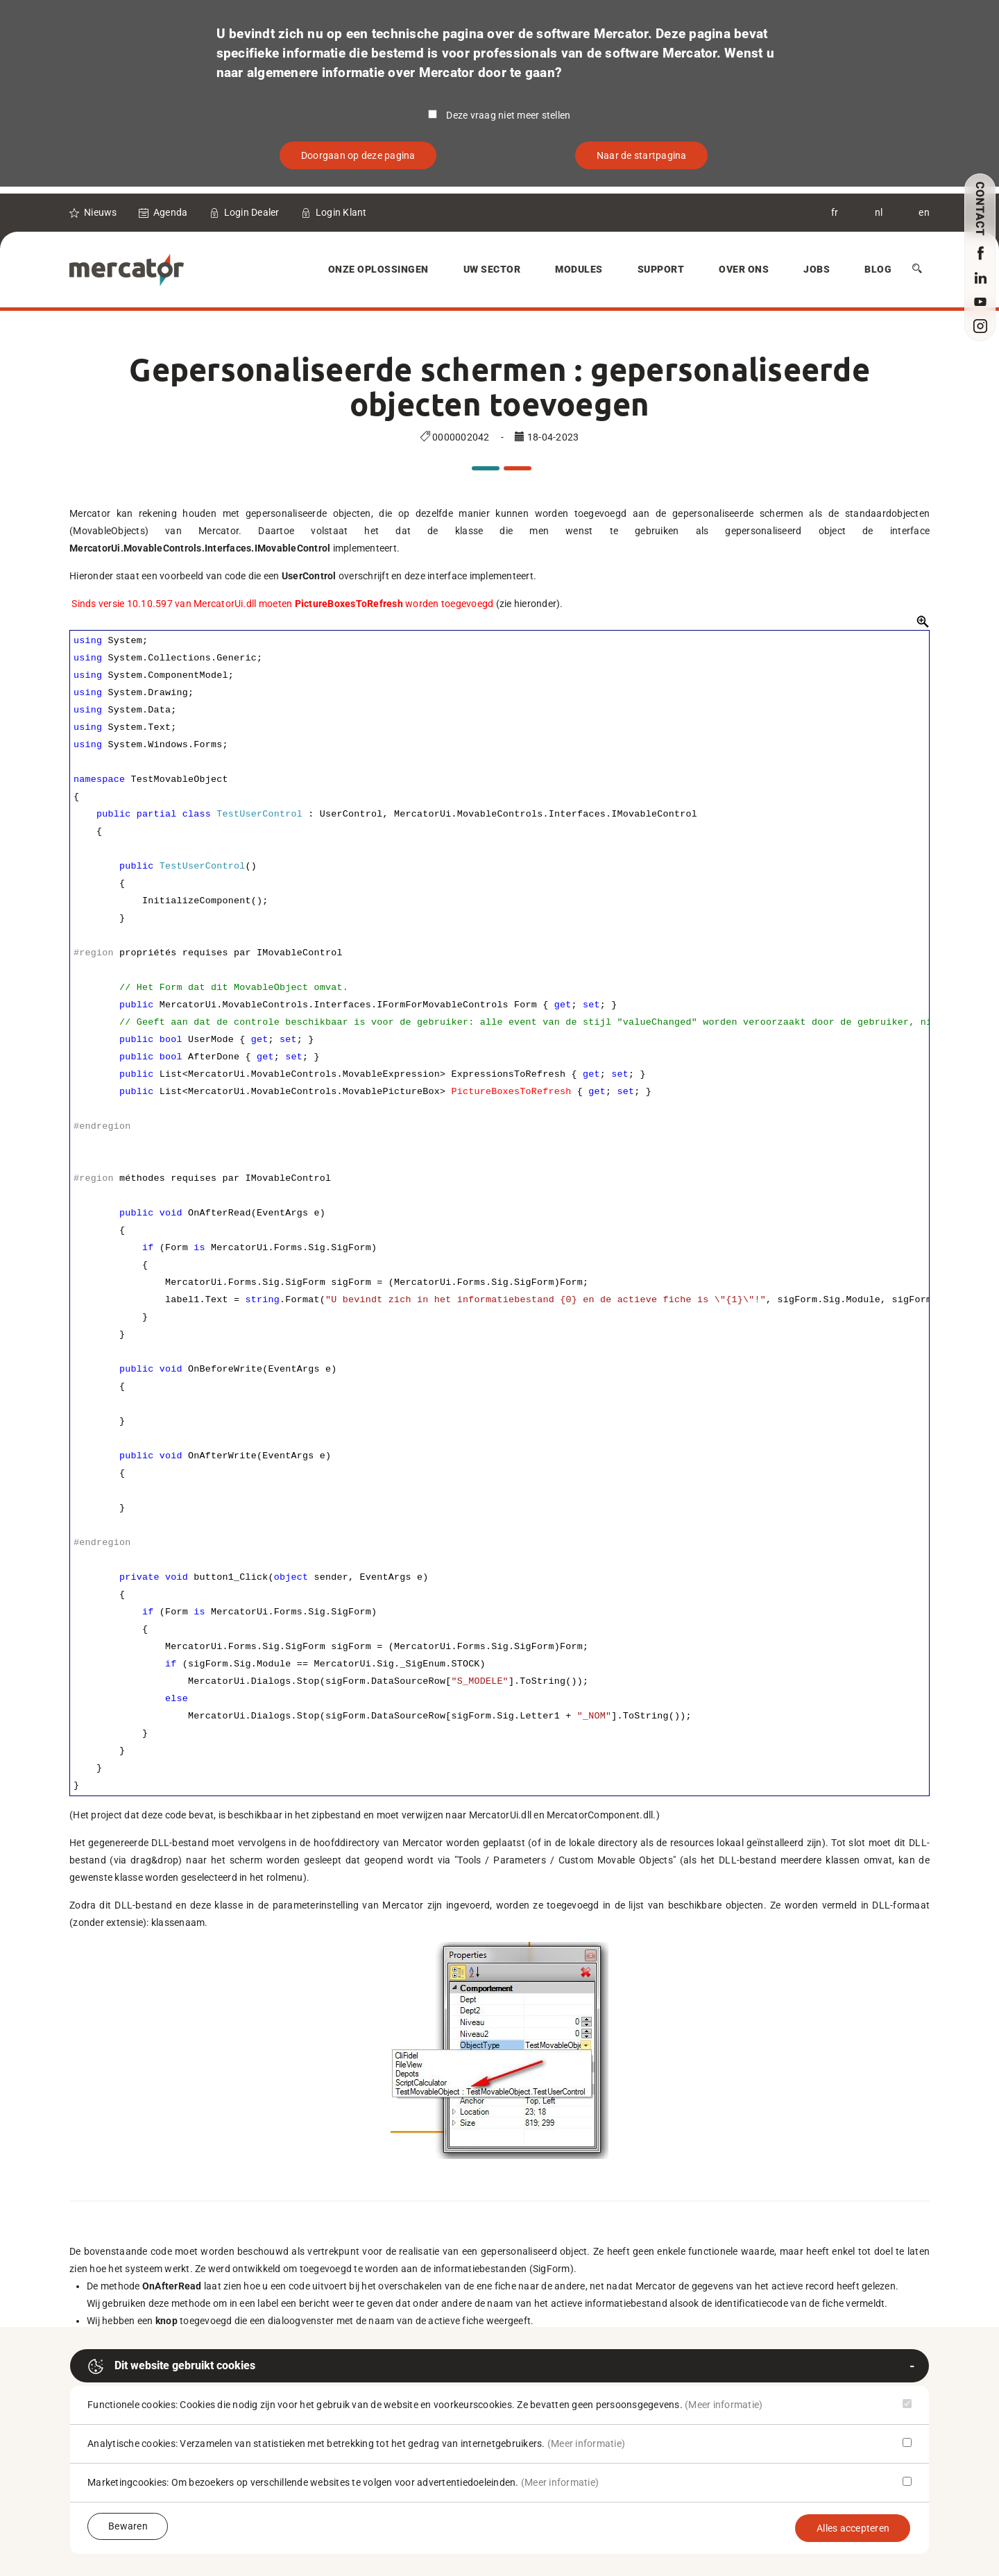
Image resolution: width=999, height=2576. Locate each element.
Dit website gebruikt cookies (171, 2366)
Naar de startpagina (642, 155)
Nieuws (100, 212)
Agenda (170, 212)
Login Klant (341, 212)
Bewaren (128, 2526)
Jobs (816, 269)
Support (661, 269)
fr (835, 212)
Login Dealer (252, 212)
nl (879, 212)
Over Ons (744, 269)
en (924, 212)
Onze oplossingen (378, 269)
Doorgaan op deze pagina (358, 155)
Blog (877, 269)
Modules (579, 269)
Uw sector (492, 269)
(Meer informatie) (723, 2404)
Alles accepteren (853, 2528)
